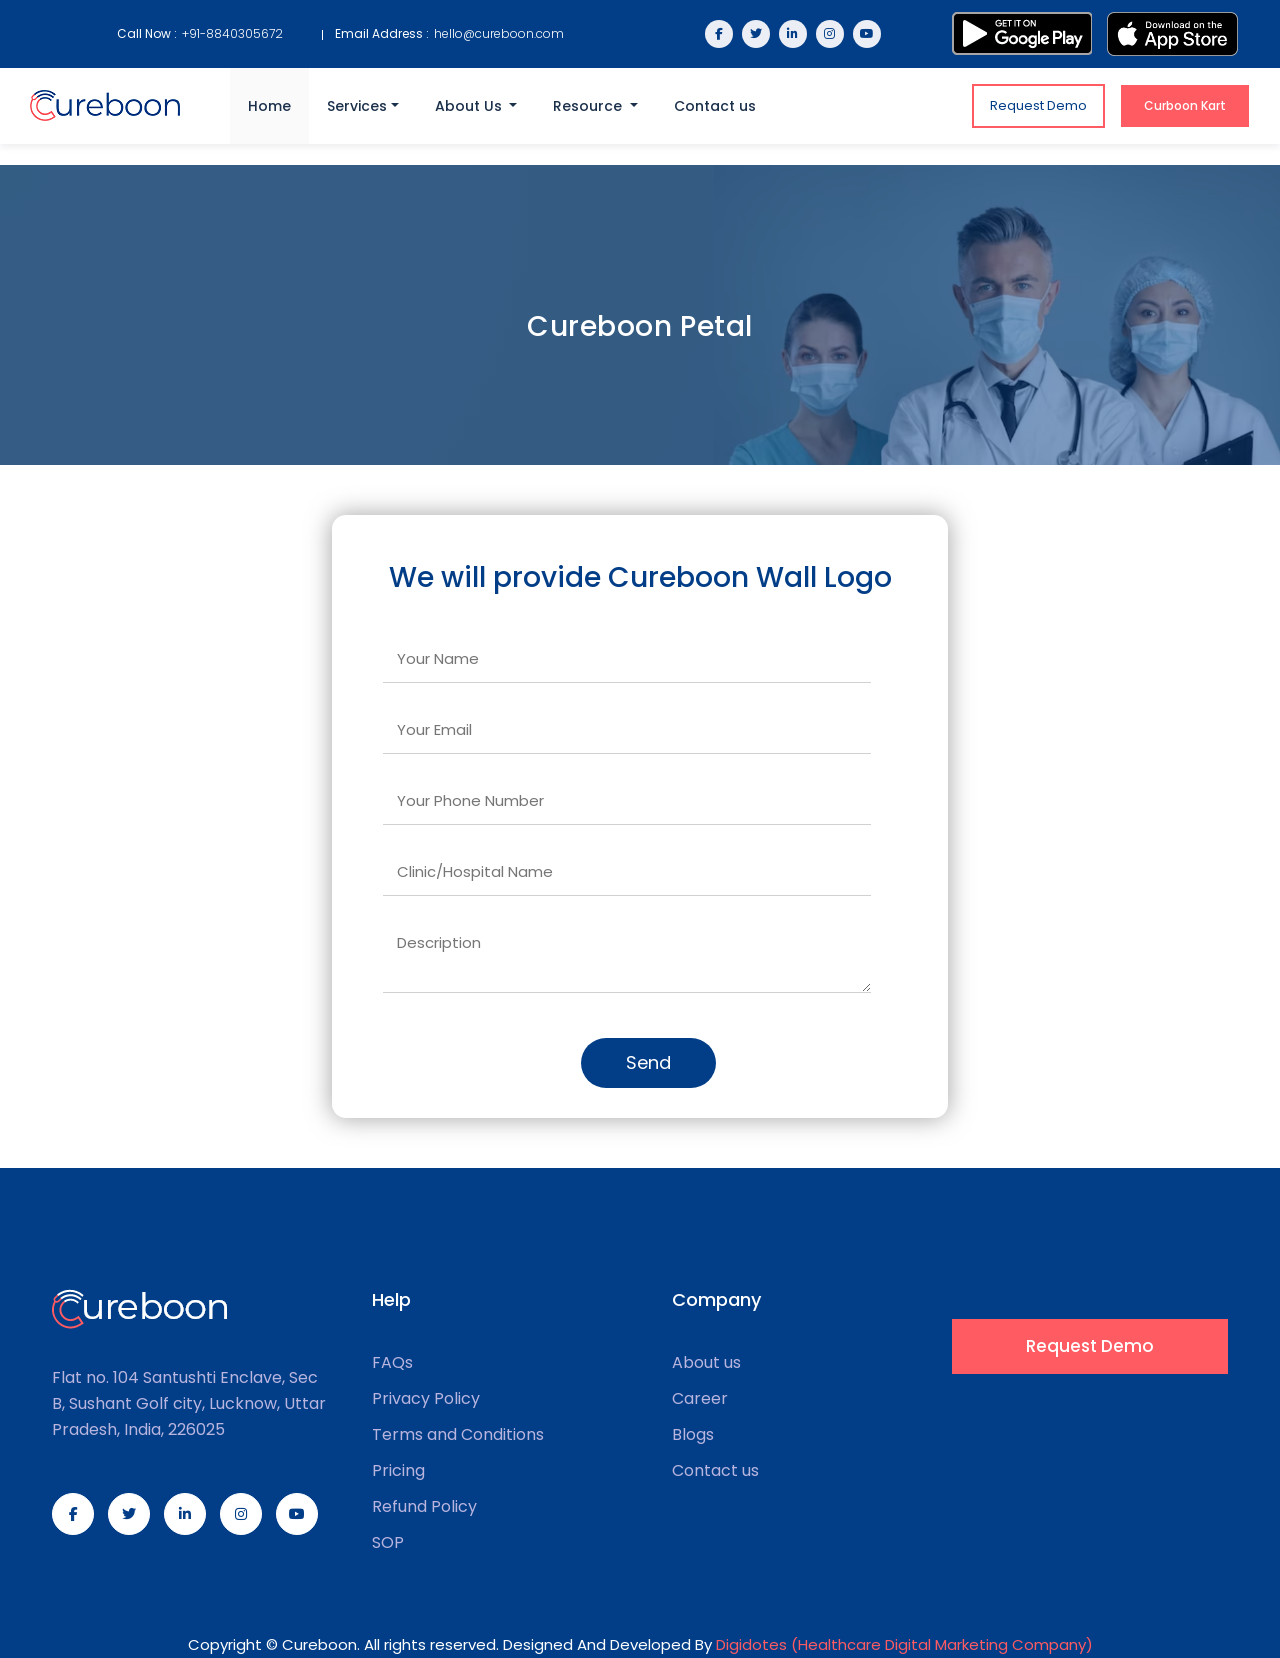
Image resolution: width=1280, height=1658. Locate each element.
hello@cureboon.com (499, 33)
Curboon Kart (1185, 105)
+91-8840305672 (232, 33)
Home (269, 106)
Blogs (693, 1435)
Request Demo (1038, 105)
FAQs (392, 1363)
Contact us (715, 106)
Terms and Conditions (458, 1435)
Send (648, 1062)
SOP (388, 1543)
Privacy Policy (426, 1399)
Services (357, 106)
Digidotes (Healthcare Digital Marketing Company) (904, 1644)
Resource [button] (589, 106)
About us (706, 1363)
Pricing (398, 1471)
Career (700, 1399)
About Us (470, 106)
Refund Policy (424, 1507)
